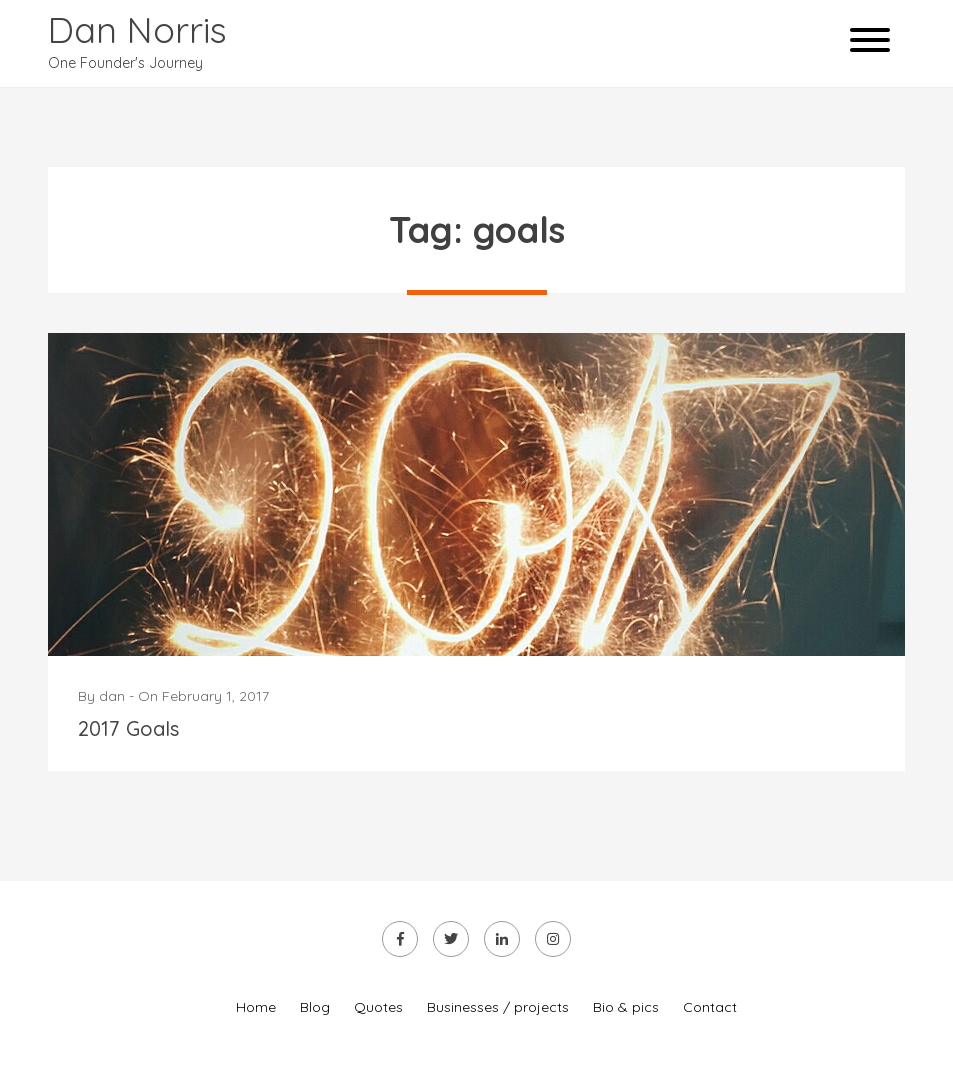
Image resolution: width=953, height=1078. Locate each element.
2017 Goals (128, 728)
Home (256, 1007)
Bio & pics (626, 1007)
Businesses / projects (498, 1007)
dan (112, 696)
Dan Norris (137, 29)
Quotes (378, 1007)
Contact (710, 1007)
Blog (315, 1007)
